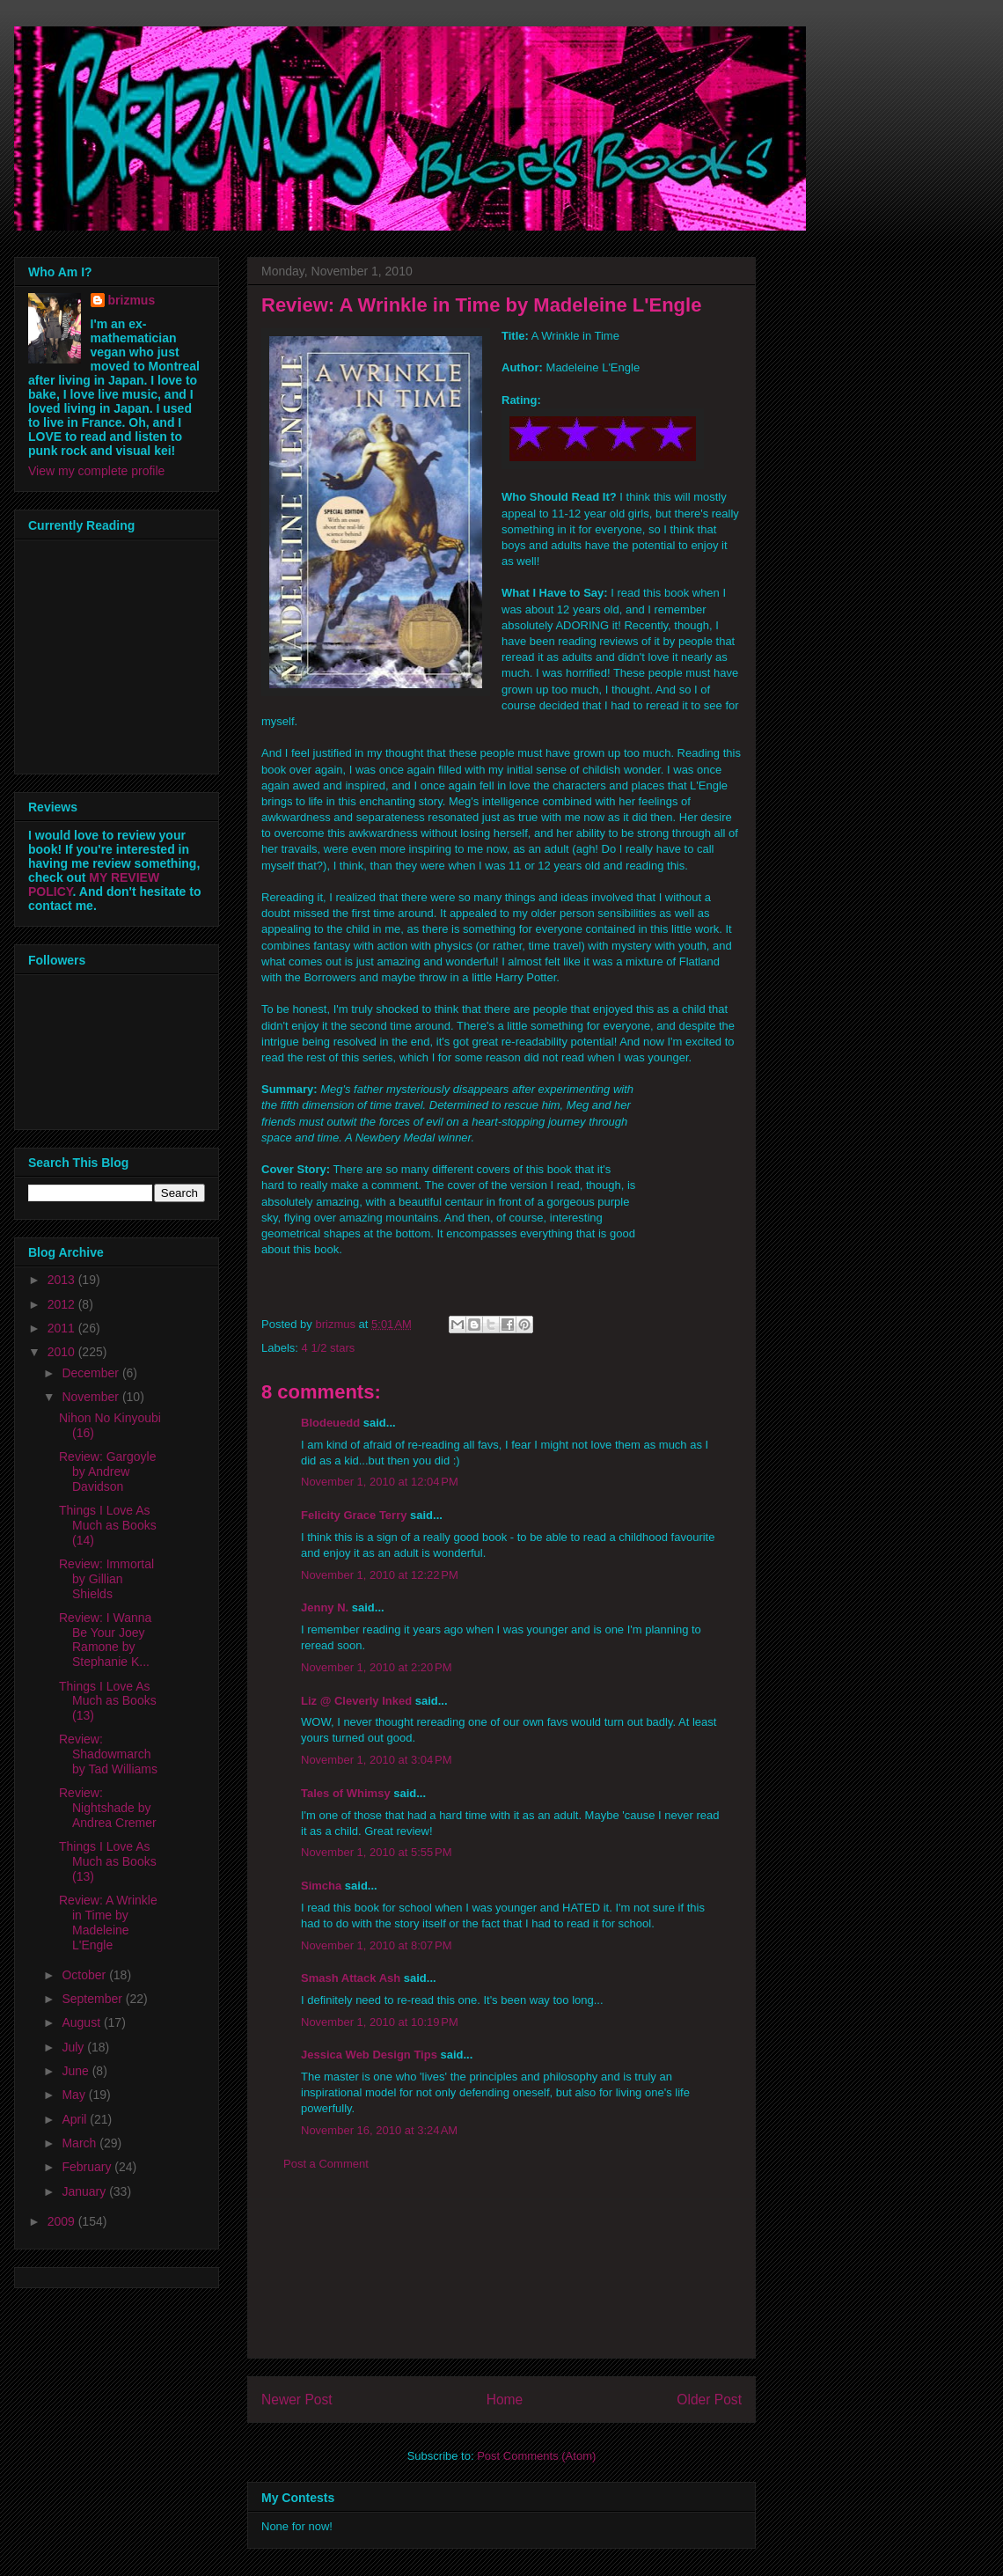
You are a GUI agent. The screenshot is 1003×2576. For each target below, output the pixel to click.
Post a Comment (326, 2163)
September (93, 1999)
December (91, 1373)
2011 (63, 1328)
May (75, 2095)
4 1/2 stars (328, 1347)
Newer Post (297, 2399)
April (76, 2119)
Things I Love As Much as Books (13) (108, 1701)
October (85, 1975)
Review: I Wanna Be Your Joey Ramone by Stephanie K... (105, 1640)
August (82, 2022)
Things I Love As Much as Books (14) (108, 1525)
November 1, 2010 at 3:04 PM (376, 1759)
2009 (63, 2221)
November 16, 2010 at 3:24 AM (379, 2130)
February (88, 2167)
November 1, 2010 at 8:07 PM (376, 1945)
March (80, 2143)
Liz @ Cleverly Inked (356, 1700)
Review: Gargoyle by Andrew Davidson (108, 1471)
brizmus (132, 300)
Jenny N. (324, 1607)
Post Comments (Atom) (536, 2455)
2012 (63, 1304)
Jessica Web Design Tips (369, 2054)
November (91, 1397)
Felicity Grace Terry (353, 1515)
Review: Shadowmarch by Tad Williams (108, 1754)
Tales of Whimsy (346, 1793)
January (85, 2191)
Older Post (709, 2399)
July (74, 2047)
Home (505, 2399)
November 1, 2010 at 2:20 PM (376, 1667)
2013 (63, 1280)
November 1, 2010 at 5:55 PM (376, 1852)
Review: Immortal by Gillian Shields (106, 1579)
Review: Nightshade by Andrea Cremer (108, 1808)
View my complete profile (96, 471)
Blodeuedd (330, 1422)
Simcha (321, 1885)
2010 (63, 1352)
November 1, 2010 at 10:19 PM (379, 2022)
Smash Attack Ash (350, 1978)
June (77, 2071)
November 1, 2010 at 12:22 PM (379, 1575)
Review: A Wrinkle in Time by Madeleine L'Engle (108, 1922)
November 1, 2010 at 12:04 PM (379, 1481)
